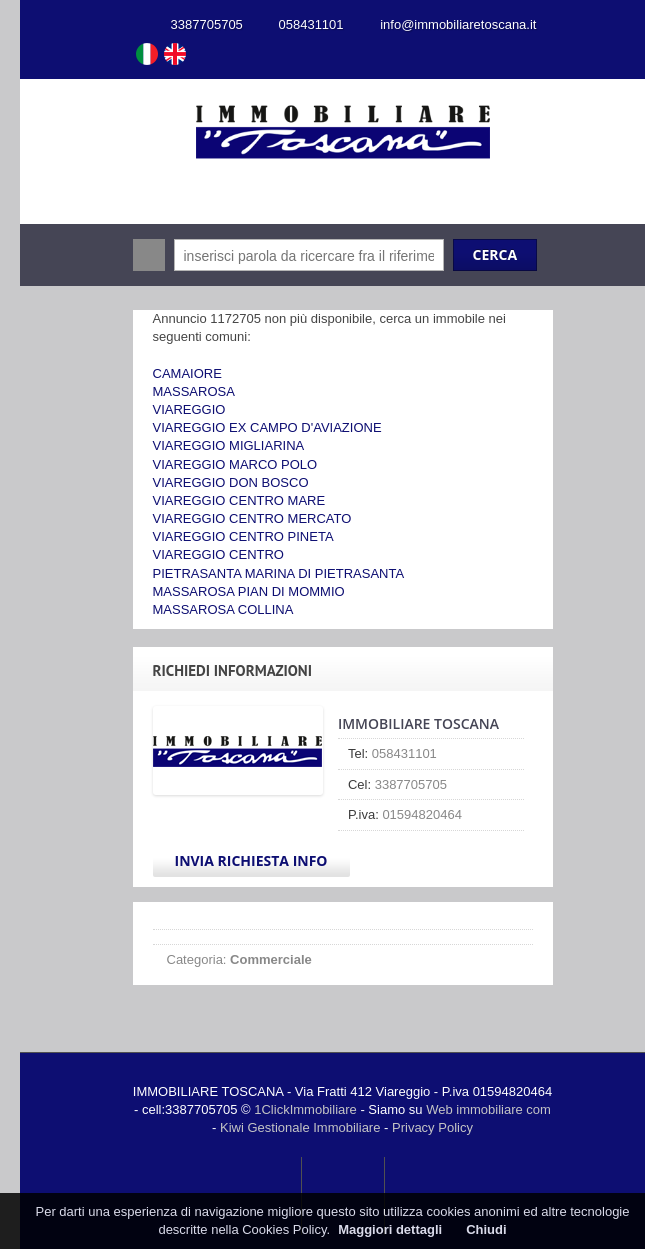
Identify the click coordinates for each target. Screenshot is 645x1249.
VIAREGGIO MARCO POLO (235, 464)
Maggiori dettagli (390, 1229)
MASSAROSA (194, 391)
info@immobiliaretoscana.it (458, 24)
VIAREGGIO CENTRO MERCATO (252, 518)
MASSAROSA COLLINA (223, 609)
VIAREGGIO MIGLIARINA (229, 445)
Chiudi (486, 1229)
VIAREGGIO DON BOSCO (231, 482)
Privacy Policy (432, 1127)
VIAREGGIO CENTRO (218, 554)
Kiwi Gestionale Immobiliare (300, 1127)
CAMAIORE (187, 373)
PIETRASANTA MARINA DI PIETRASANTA (279, 573)
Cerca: (149, 255)
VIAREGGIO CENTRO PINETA (243, 536)
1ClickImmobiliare (305, 1109)
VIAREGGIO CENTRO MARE (239, 500)
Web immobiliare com (488, 1109)
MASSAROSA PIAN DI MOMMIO (249, 591)
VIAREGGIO (189, 409)
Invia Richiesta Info (251, 860)
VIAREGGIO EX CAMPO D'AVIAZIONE (267, 427)
